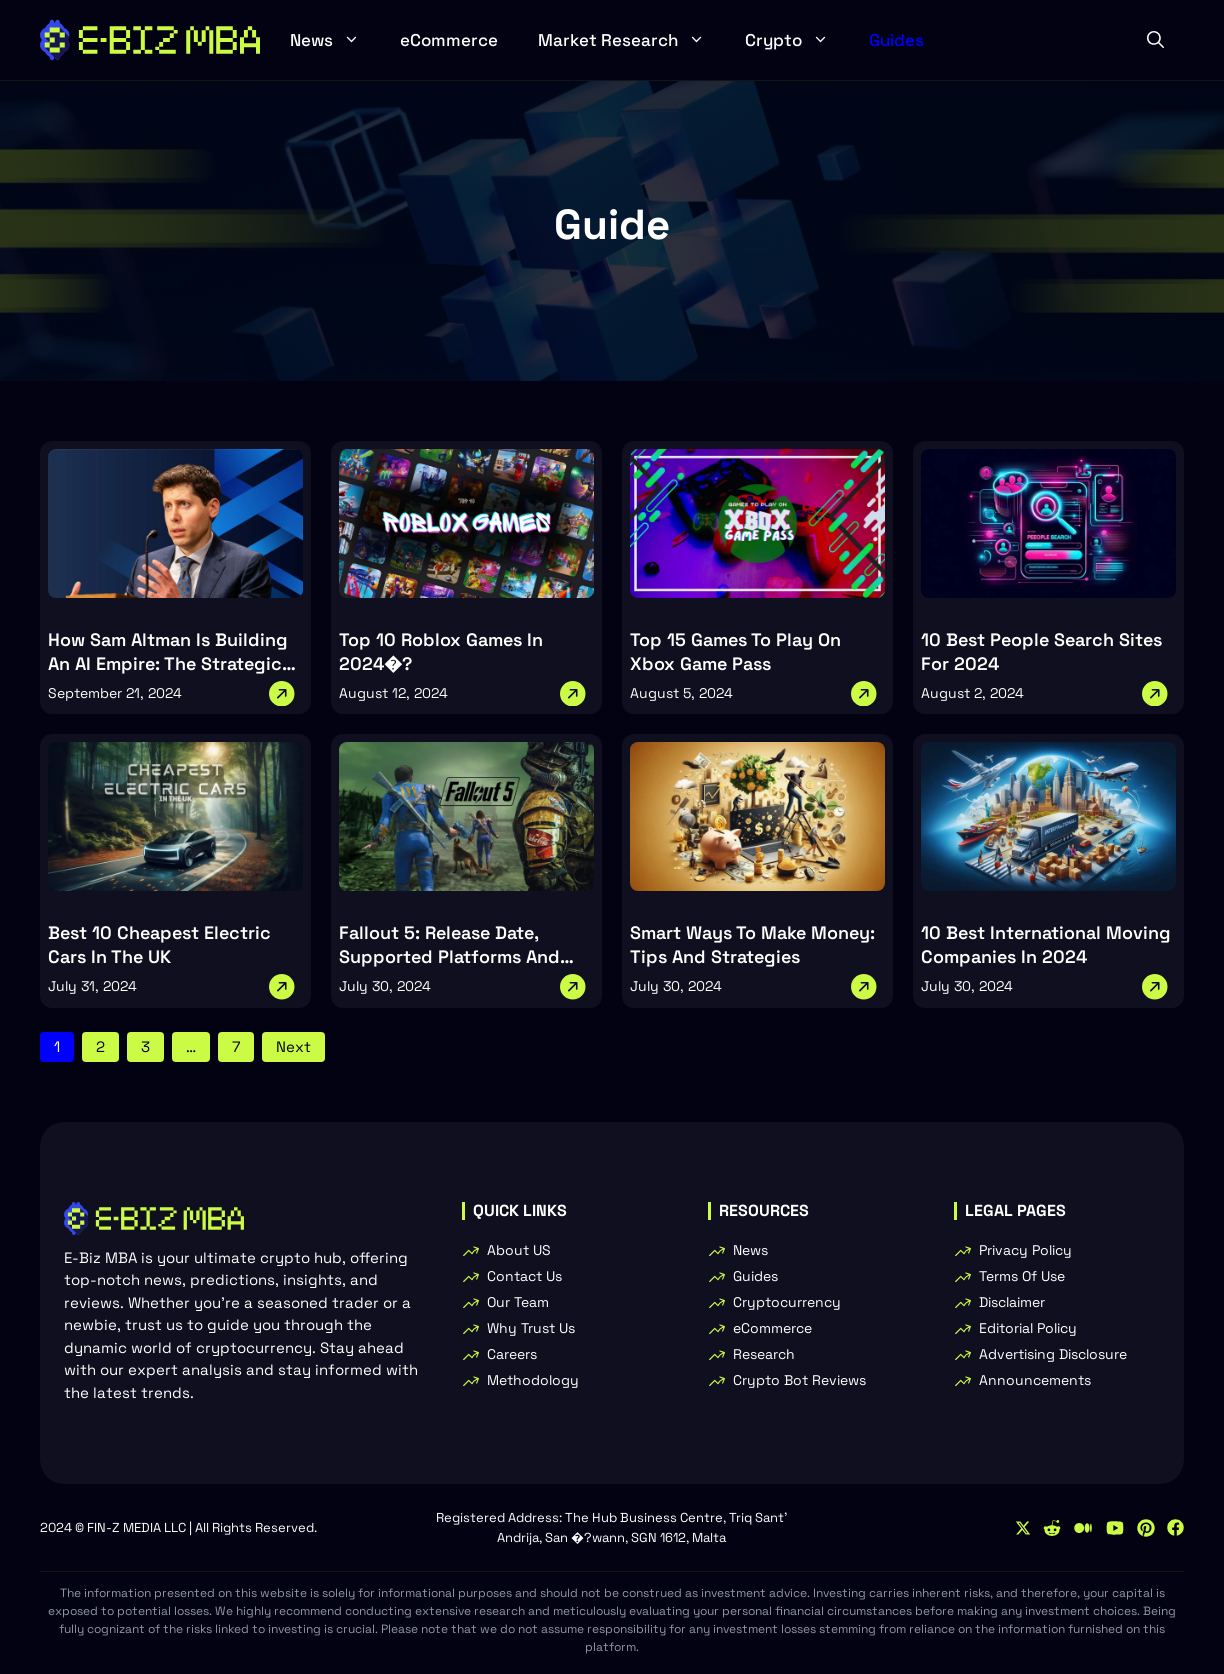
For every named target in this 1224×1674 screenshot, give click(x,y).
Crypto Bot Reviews (799, 1380)
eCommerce (449, 40)
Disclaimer (1012, 1302)
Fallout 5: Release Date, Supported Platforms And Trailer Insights (449, 956)
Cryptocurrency (787, 1302)
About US (519, 1250)
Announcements (1035, 1380)
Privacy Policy (1025, 1250)
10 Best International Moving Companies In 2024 (1046, 944)
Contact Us (524, 1276)
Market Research (631, 40)
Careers (512, 1354)
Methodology (533, 1380)
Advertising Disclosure (1053, 1354)
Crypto (797, 40)
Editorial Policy (1028, 1328)
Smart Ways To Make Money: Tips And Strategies (752, 944)
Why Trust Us (531, 1328)
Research (764, 1354)
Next (293, 1046)
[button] (1155, 40)
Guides (896, 40)
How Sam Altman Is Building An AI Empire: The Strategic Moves (168, 663)
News (335, 40)
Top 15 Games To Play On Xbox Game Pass (735, 651)
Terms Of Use (1022, 1276)
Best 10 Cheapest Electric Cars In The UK (159, 944)
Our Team (518, 1302)
